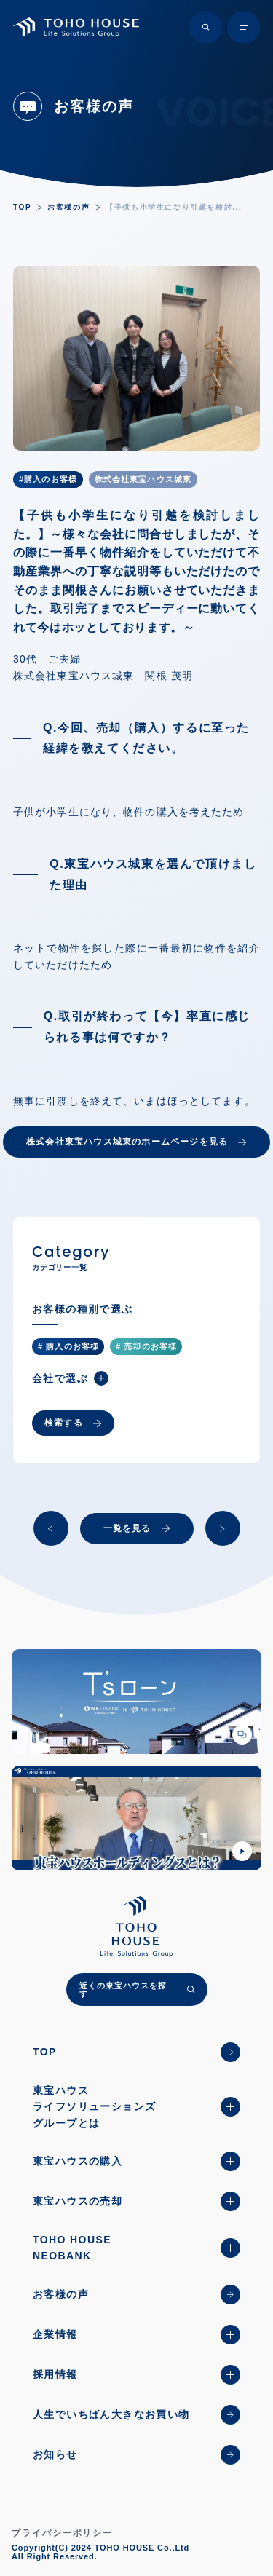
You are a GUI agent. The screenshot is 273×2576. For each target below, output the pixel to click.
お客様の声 (68, 207)
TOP (22, 207)
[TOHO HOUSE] (76, 27)
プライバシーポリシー (62, 2533)
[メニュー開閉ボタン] (243, 27)
